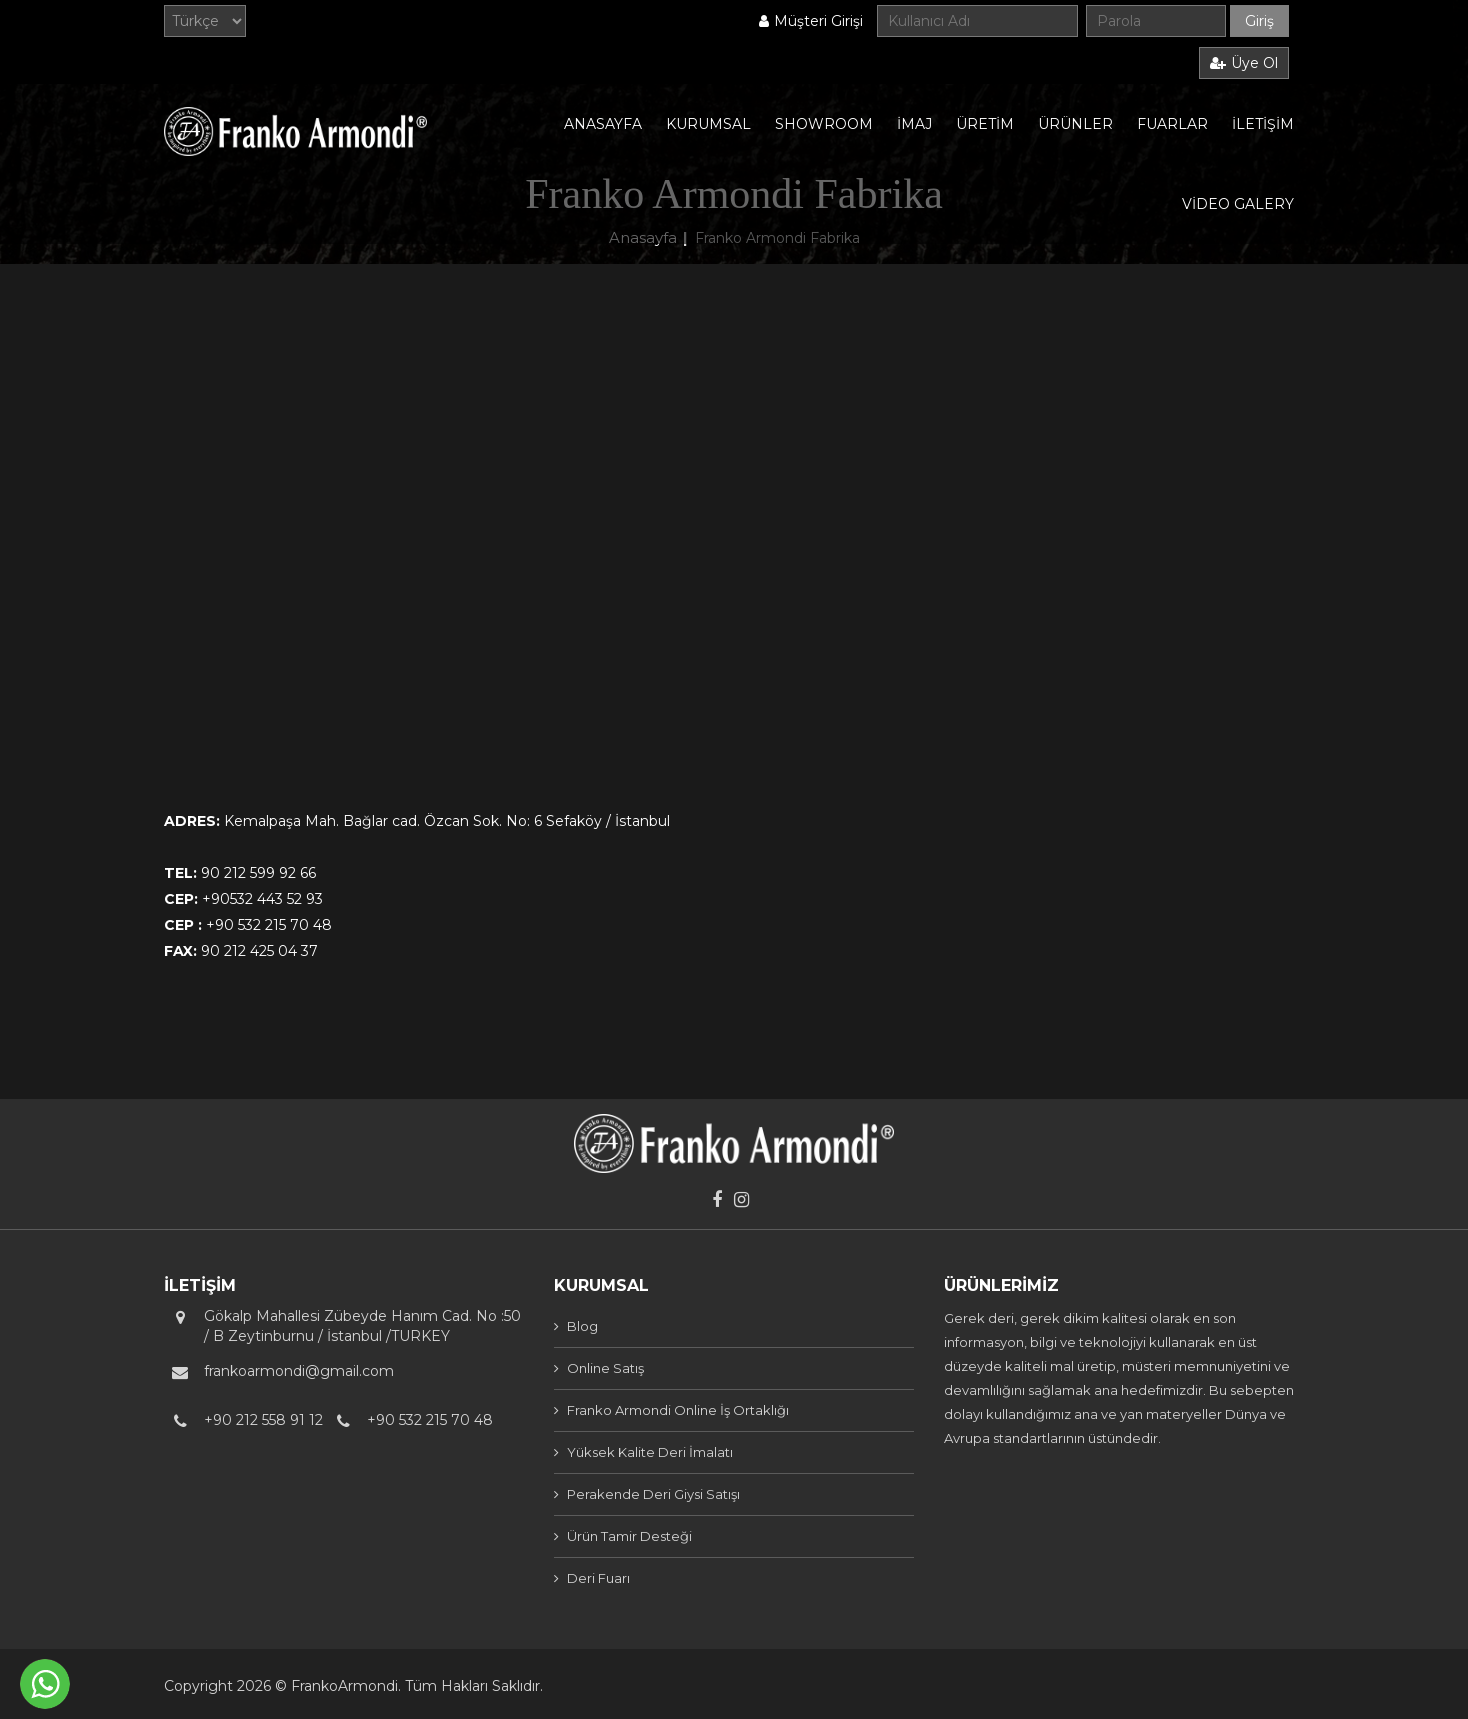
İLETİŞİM (1263, 124)
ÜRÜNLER (1075, 124)
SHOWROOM (824, 124)
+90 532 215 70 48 (269, 925)
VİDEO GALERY (1238, 204)
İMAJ (914, 124)
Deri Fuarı (598, 1578)
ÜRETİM (985, 124)
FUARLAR (1172, 124)
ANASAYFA (603, 124)
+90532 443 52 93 (262, 899)
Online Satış (605, 1368)
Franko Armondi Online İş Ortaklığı (678, 1410)
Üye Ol (1244, 63)
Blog (582, 1326)
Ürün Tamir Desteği (629, 1536)
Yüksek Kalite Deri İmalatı (650, 1452)
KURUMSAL (708, 124)
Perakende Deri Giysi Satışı (653, 1494)
